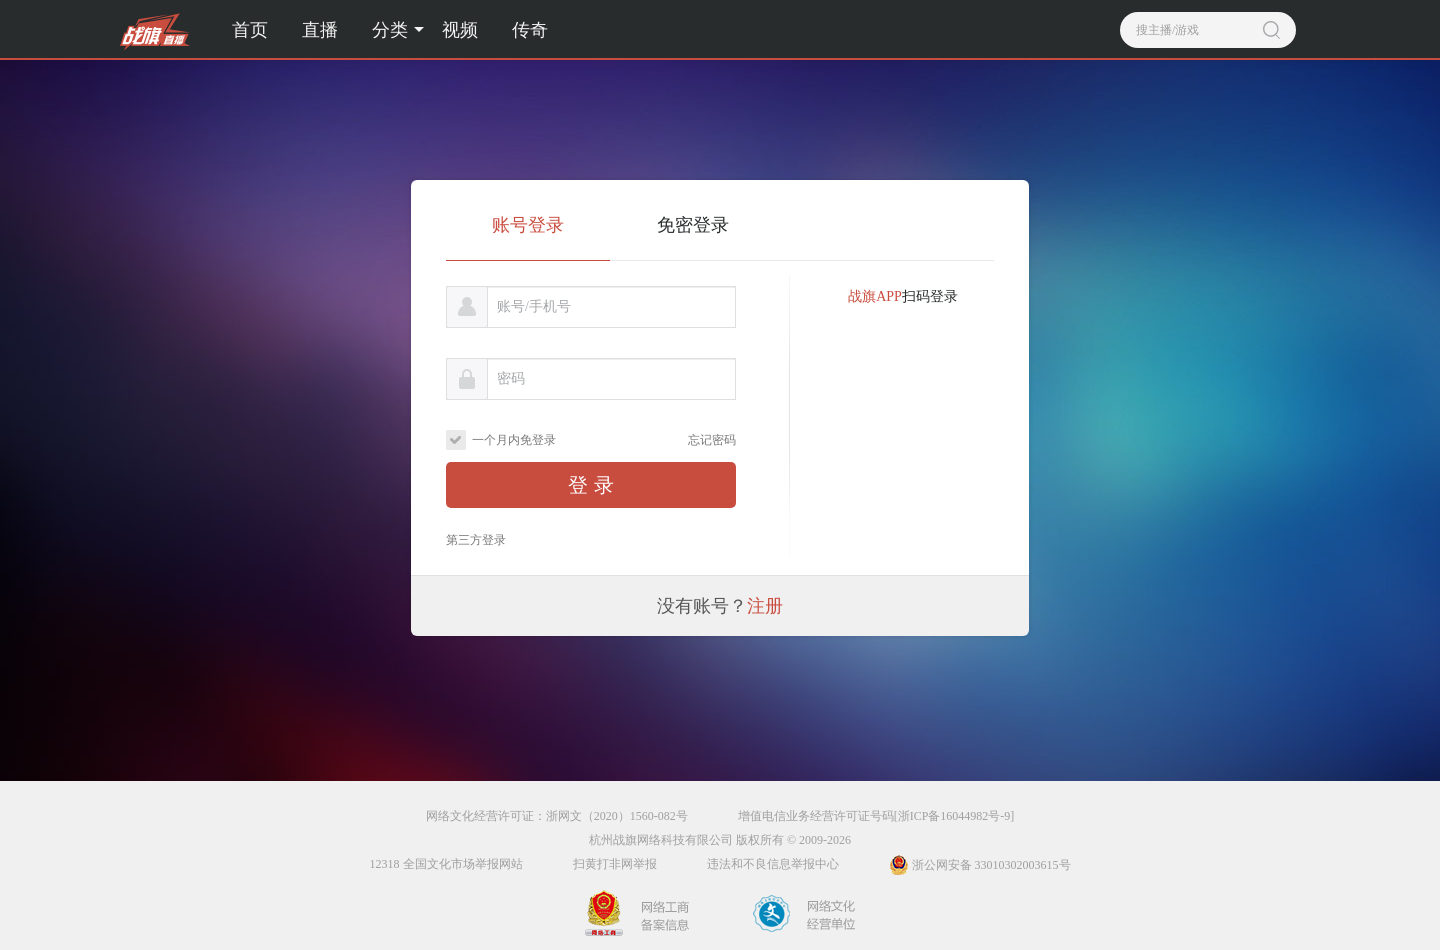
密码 (511, 378)
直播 (320, 30)
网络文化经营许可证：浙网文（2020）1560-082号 (557, 816)
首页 (250, 30)
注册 (765, 606)
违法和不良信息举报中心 (773, 864)
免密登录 (693, 225)
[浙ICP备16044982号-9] (954, 816)
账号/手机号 (534, 306)
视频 (460, 30)
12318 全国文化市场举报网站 (446, 864)
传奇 (530, 30)
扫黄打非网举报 (615, 864)
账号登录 (528, 225)
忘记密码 (712, 440)
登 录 (591, 485)
